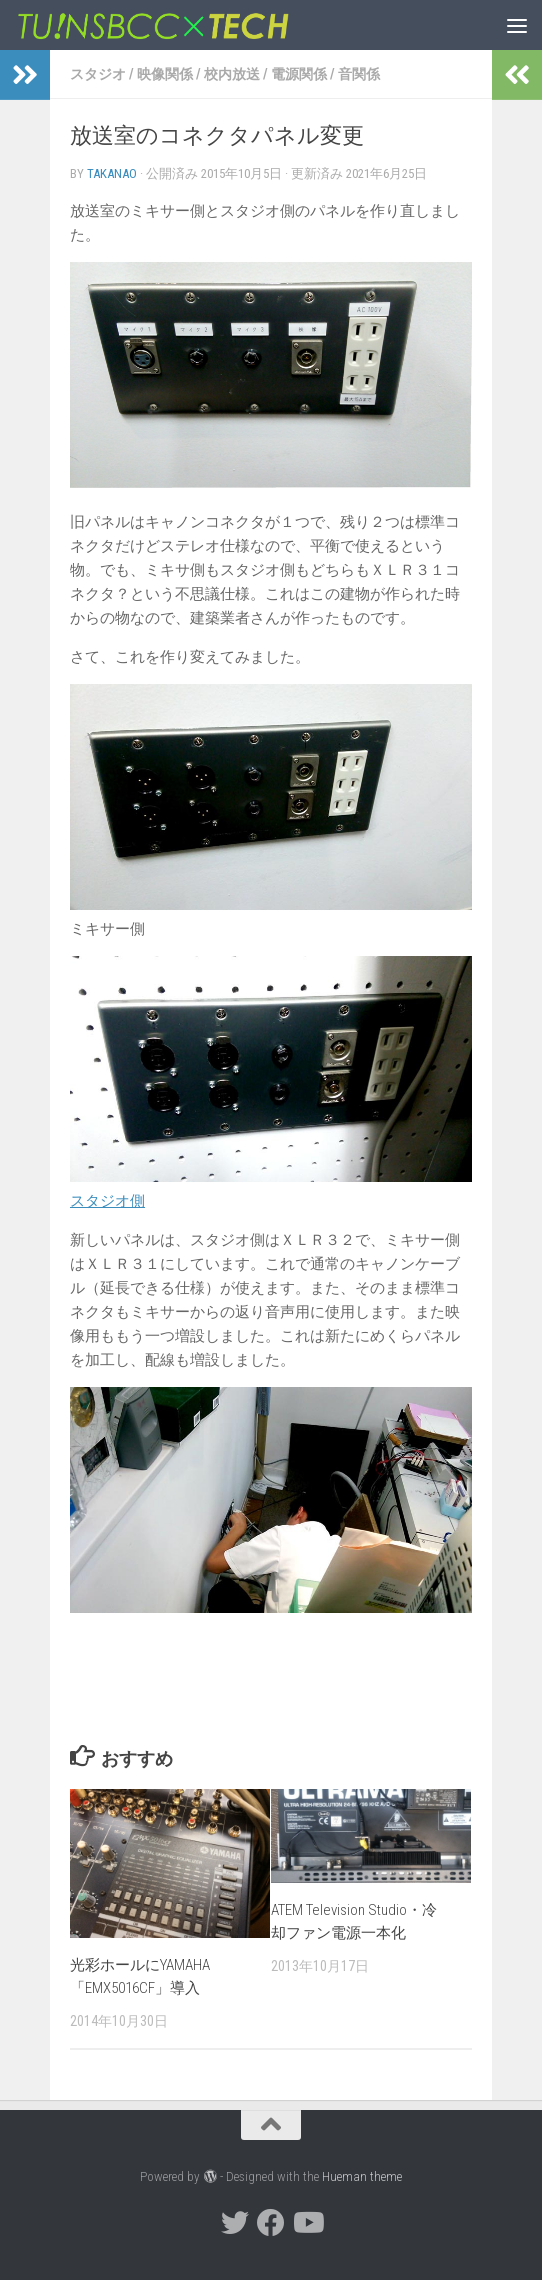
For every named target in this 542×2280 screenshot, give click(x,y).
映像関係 (165, 74)
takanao (112, 173)
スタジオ (98, 74)
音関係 (359, 74)
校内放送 (232, 74)
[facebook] (271, 2223)
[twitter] (235, 2223)
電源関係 (299, 74)
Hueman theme (362, 2176)
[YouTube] (307, 2223)
